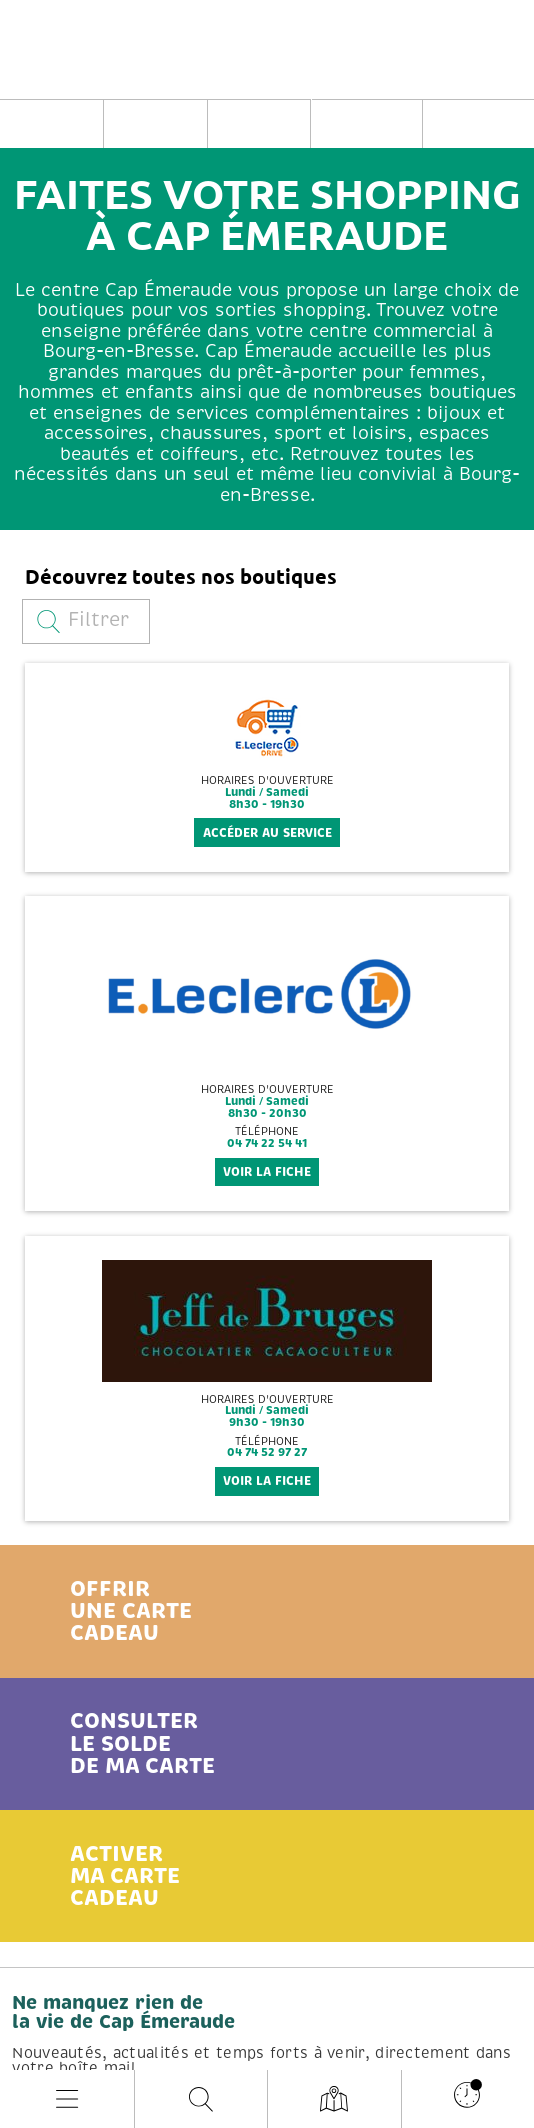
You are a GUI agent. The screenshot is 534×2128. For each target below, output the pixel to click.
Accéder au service (267, 833)
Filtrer (83, 620)
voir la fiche (267, 1172)
